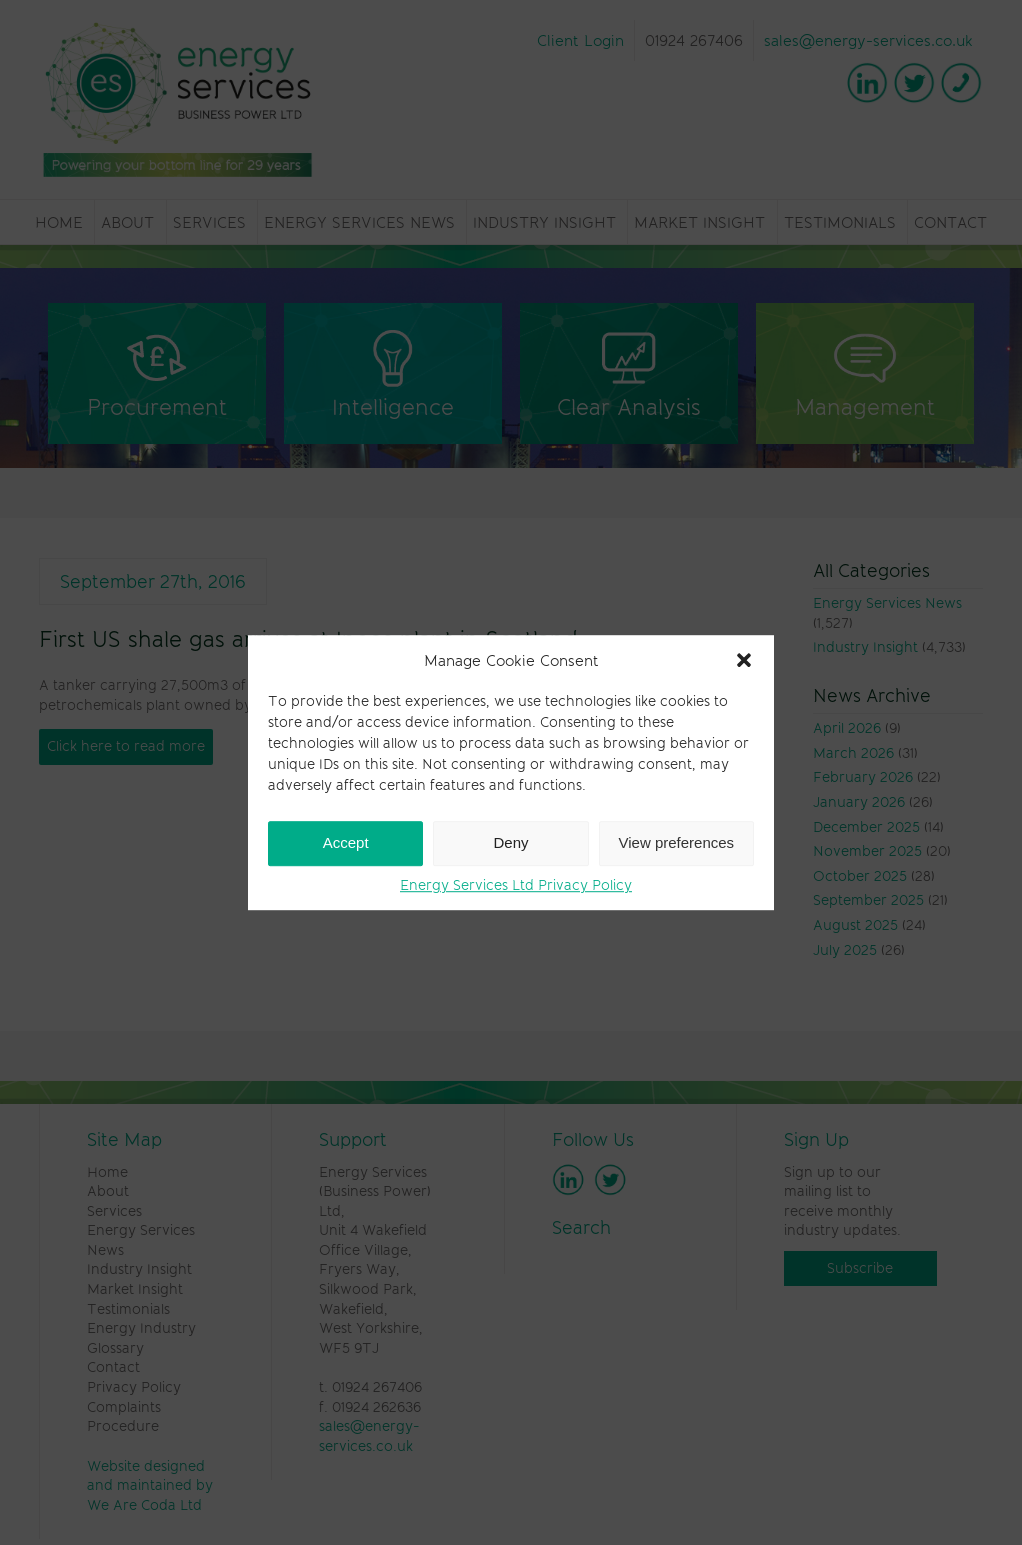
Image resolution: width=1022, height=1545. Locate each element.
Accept (346, 842)
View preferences (677, 842)
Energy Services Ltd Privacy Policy (516, 885)
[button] (744, 660)
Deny (510, 842)
